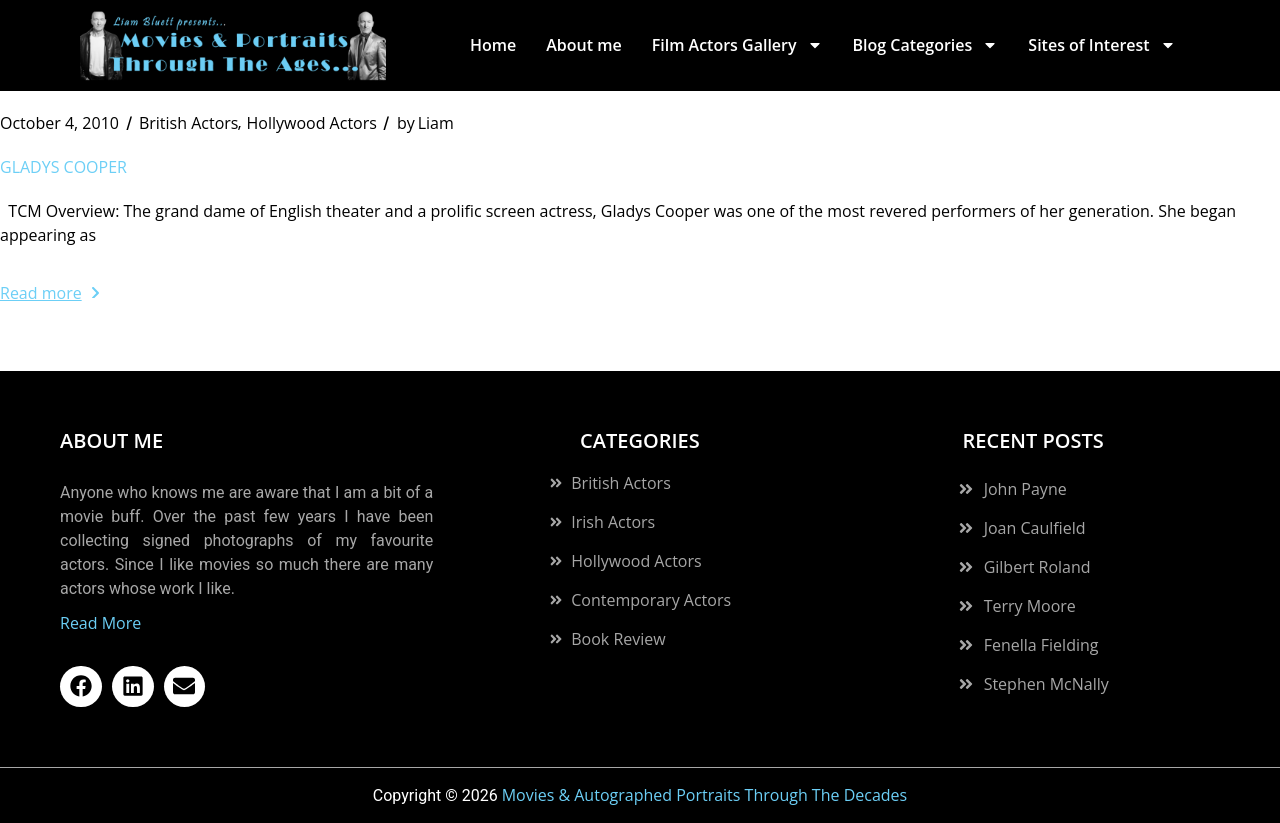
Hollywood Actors (311, 123)
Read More (100, 623)
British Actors (189, 123)
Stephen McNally (1046, 684)
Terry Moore (1030, 606)
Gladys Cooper (63, 167)
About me (583, 45)
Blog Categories (926, 45)
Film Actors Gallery (737, 45)
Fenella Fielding (1041, 645)
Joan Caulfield (1035, 528)
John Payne (1025, 489)
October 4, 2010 (59, 123)
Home (493, 45)
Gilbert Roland (1037, 567)
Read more (49, 293)
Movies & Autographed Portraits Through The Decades (705, 795)
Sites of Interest (1101, 45)
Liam (425, 123)
